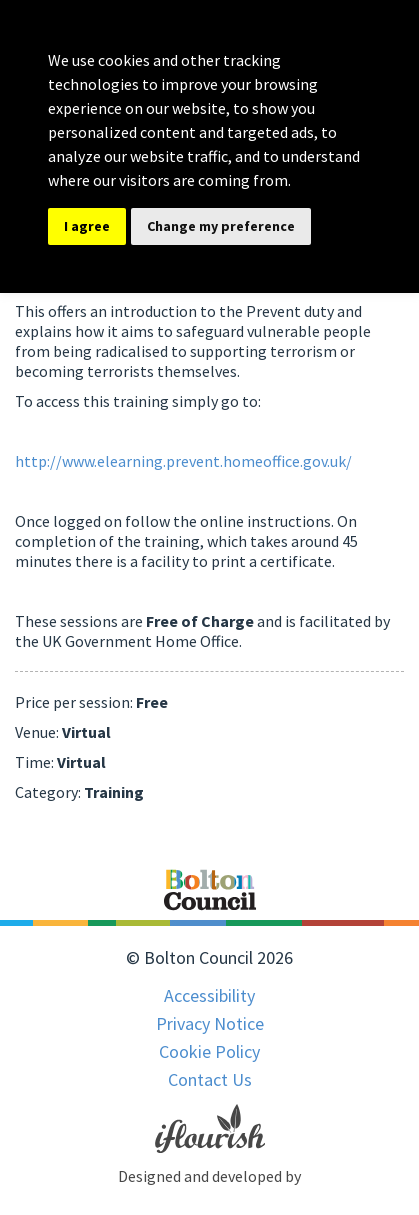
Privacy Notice (210, 1023)
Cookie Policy (209, 1051)
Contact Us (210, 1079)
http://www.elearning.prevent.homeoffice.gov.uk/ (183, 461)
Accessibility (209, 995)
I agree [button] (87, 226)
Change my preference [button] (221, 226)
